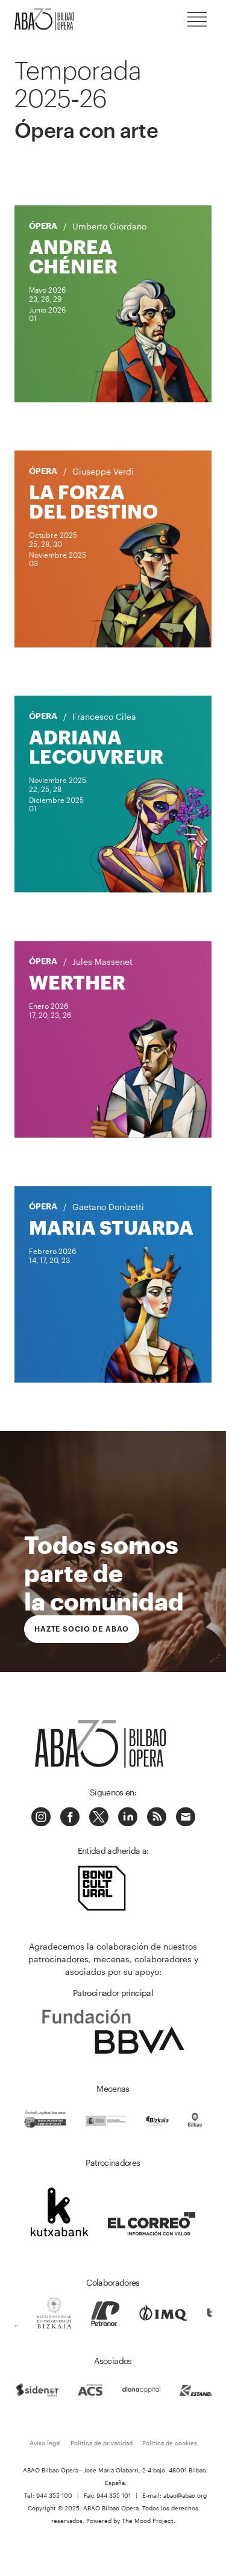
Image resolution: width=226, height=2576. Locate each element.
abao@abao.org (185, 2495)
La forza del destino (93, 501)
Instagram (41, 1816)
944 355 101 (113, 2495)
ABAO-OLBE (50, 19)
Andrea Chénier (73, 256)
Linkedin (127, 1816)
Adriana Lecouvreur (96, 746)
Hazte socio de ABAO (81, 1629)
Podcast (156, 1816)
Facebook (70, 1816)
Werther (77, 982)
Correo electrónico (185, 1816)
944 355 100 (54, 2495)
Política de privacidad (102, 2443)
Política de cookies (169, 2443)
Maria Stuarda (111, 1227)
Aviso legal (45, 2443)
